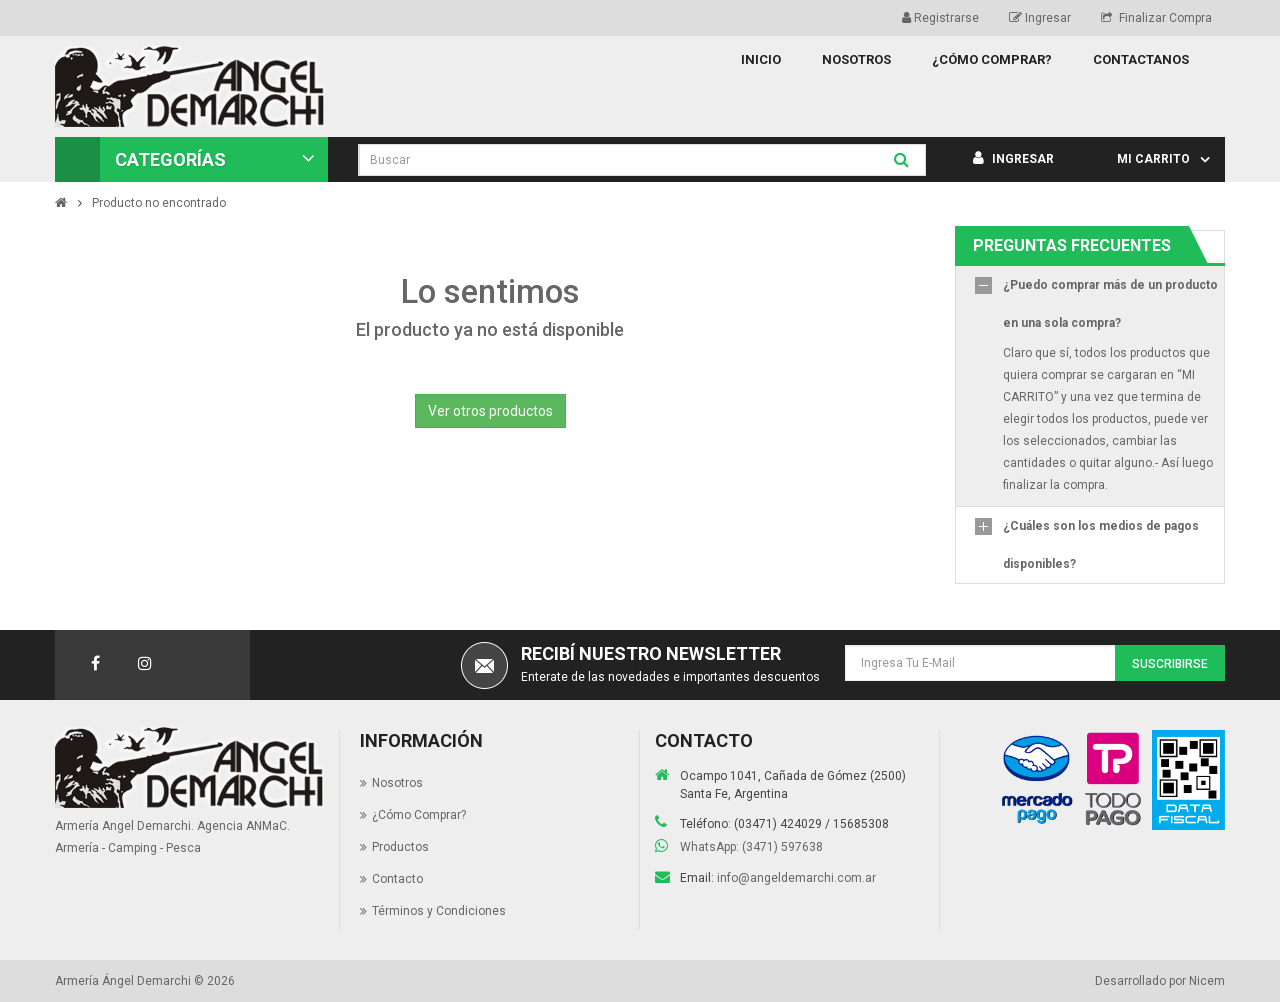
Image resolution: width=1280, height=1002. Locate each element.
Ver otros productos (490, 411)
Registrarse (940, 18)
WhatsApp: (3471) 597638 (751, 847)
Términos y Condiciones (439, 911)
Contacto (397, 879)
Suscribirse (1170, 664)
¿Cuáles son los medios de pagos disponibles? (1101, 545)
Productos (400, 847)
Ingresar (1040, 18)
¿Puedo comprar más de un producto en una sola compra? (1110, 304)
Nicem (1207, 981)
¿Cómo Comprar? (419, 815)
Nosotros (397, 783)
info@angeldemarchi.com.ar (796, 878)
